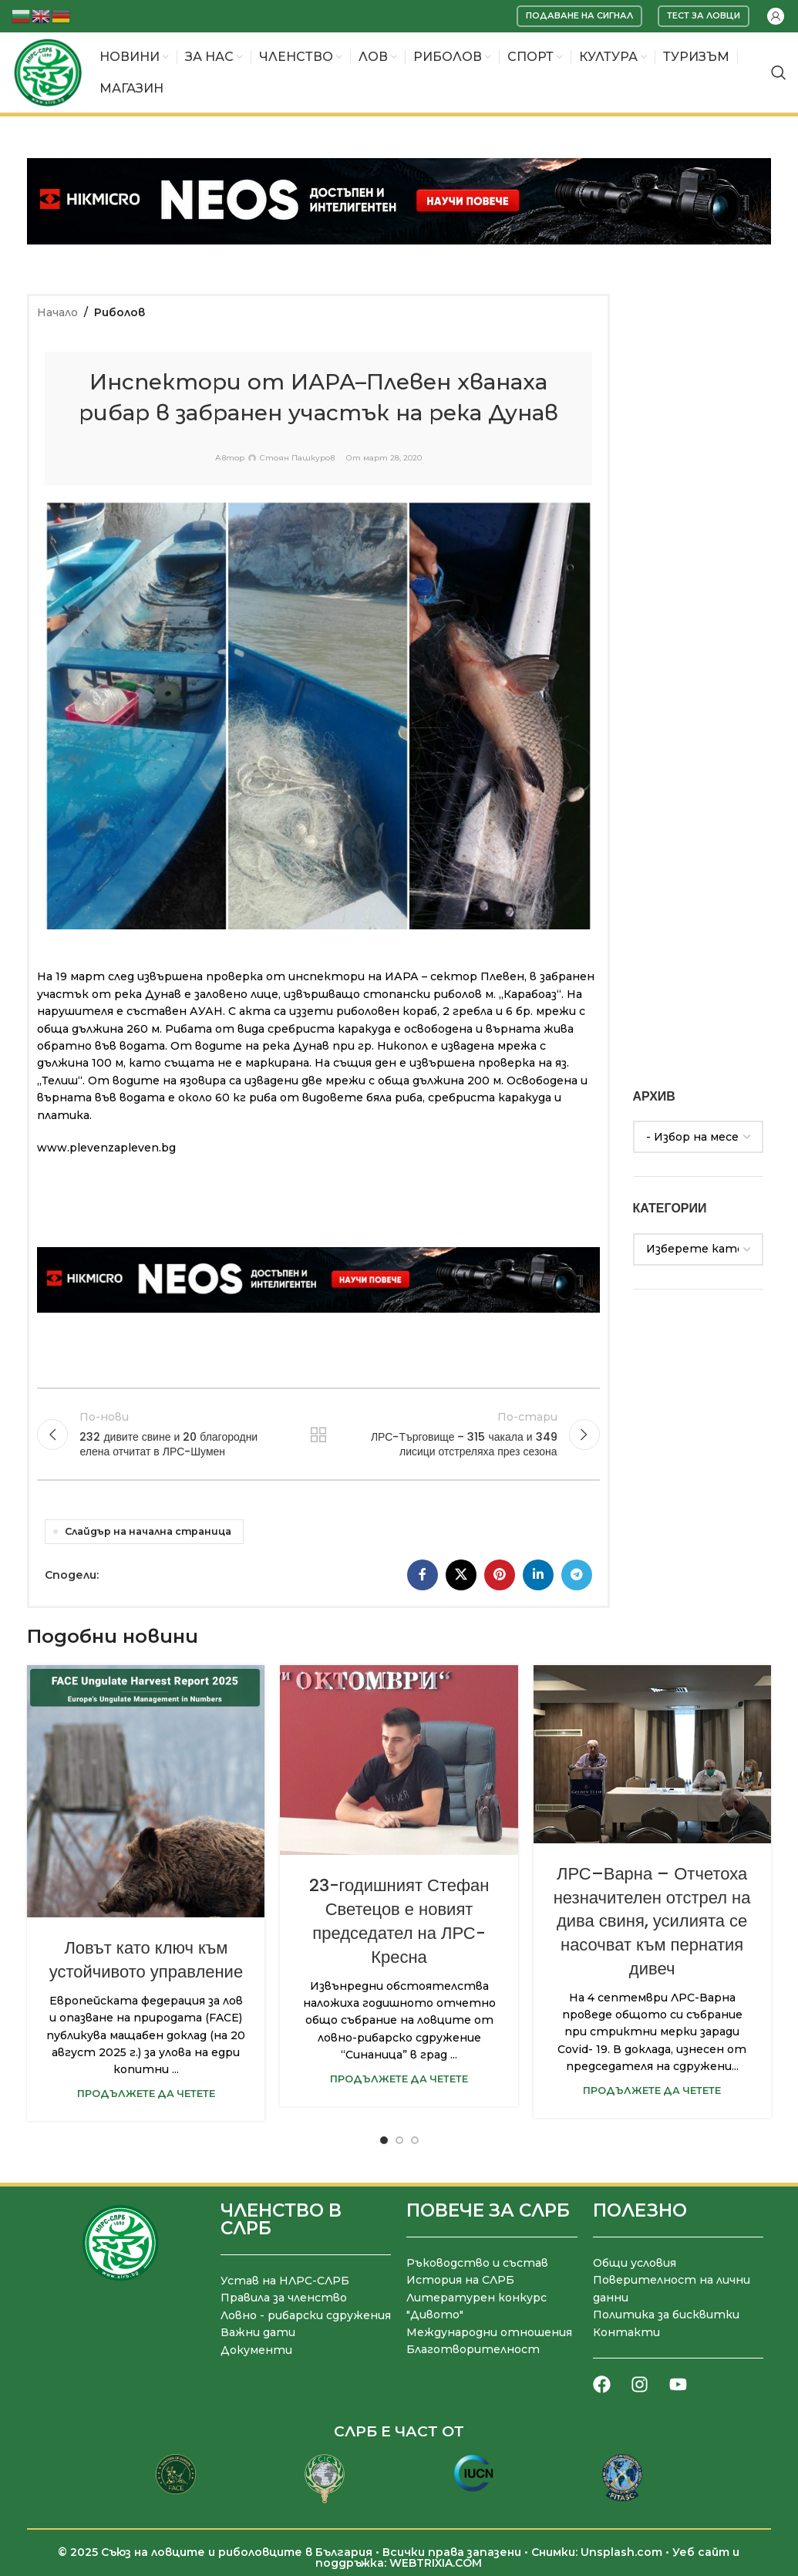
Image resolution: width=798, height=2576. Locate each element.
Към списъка (318, 1434)
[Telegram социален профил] (576, 1574)
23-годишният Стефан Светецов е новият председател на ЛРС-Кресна (399, 1920)
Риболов (119, 312)
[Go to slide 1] (384, 2140)
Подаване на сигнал (579, 15)
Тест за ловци (703, 15)
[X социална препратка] (461, 1574)
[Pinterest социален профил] (499, 1574)
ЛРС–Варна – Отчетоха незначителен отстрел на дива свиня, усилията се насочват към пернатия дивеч (652, 1921)
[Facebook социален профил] (422, 1574)
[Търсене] (778, 72)
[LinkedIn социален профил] (538, 1574)
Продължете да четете (146, 2093)
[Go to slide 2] (399, 2140)
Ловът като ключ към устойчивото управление (146, 1960)
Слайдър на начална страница (148, 1531)
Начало (57, 312)
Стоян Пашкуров (297, 458)
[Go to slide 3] (415, 2140)
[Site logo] (48, 72)
